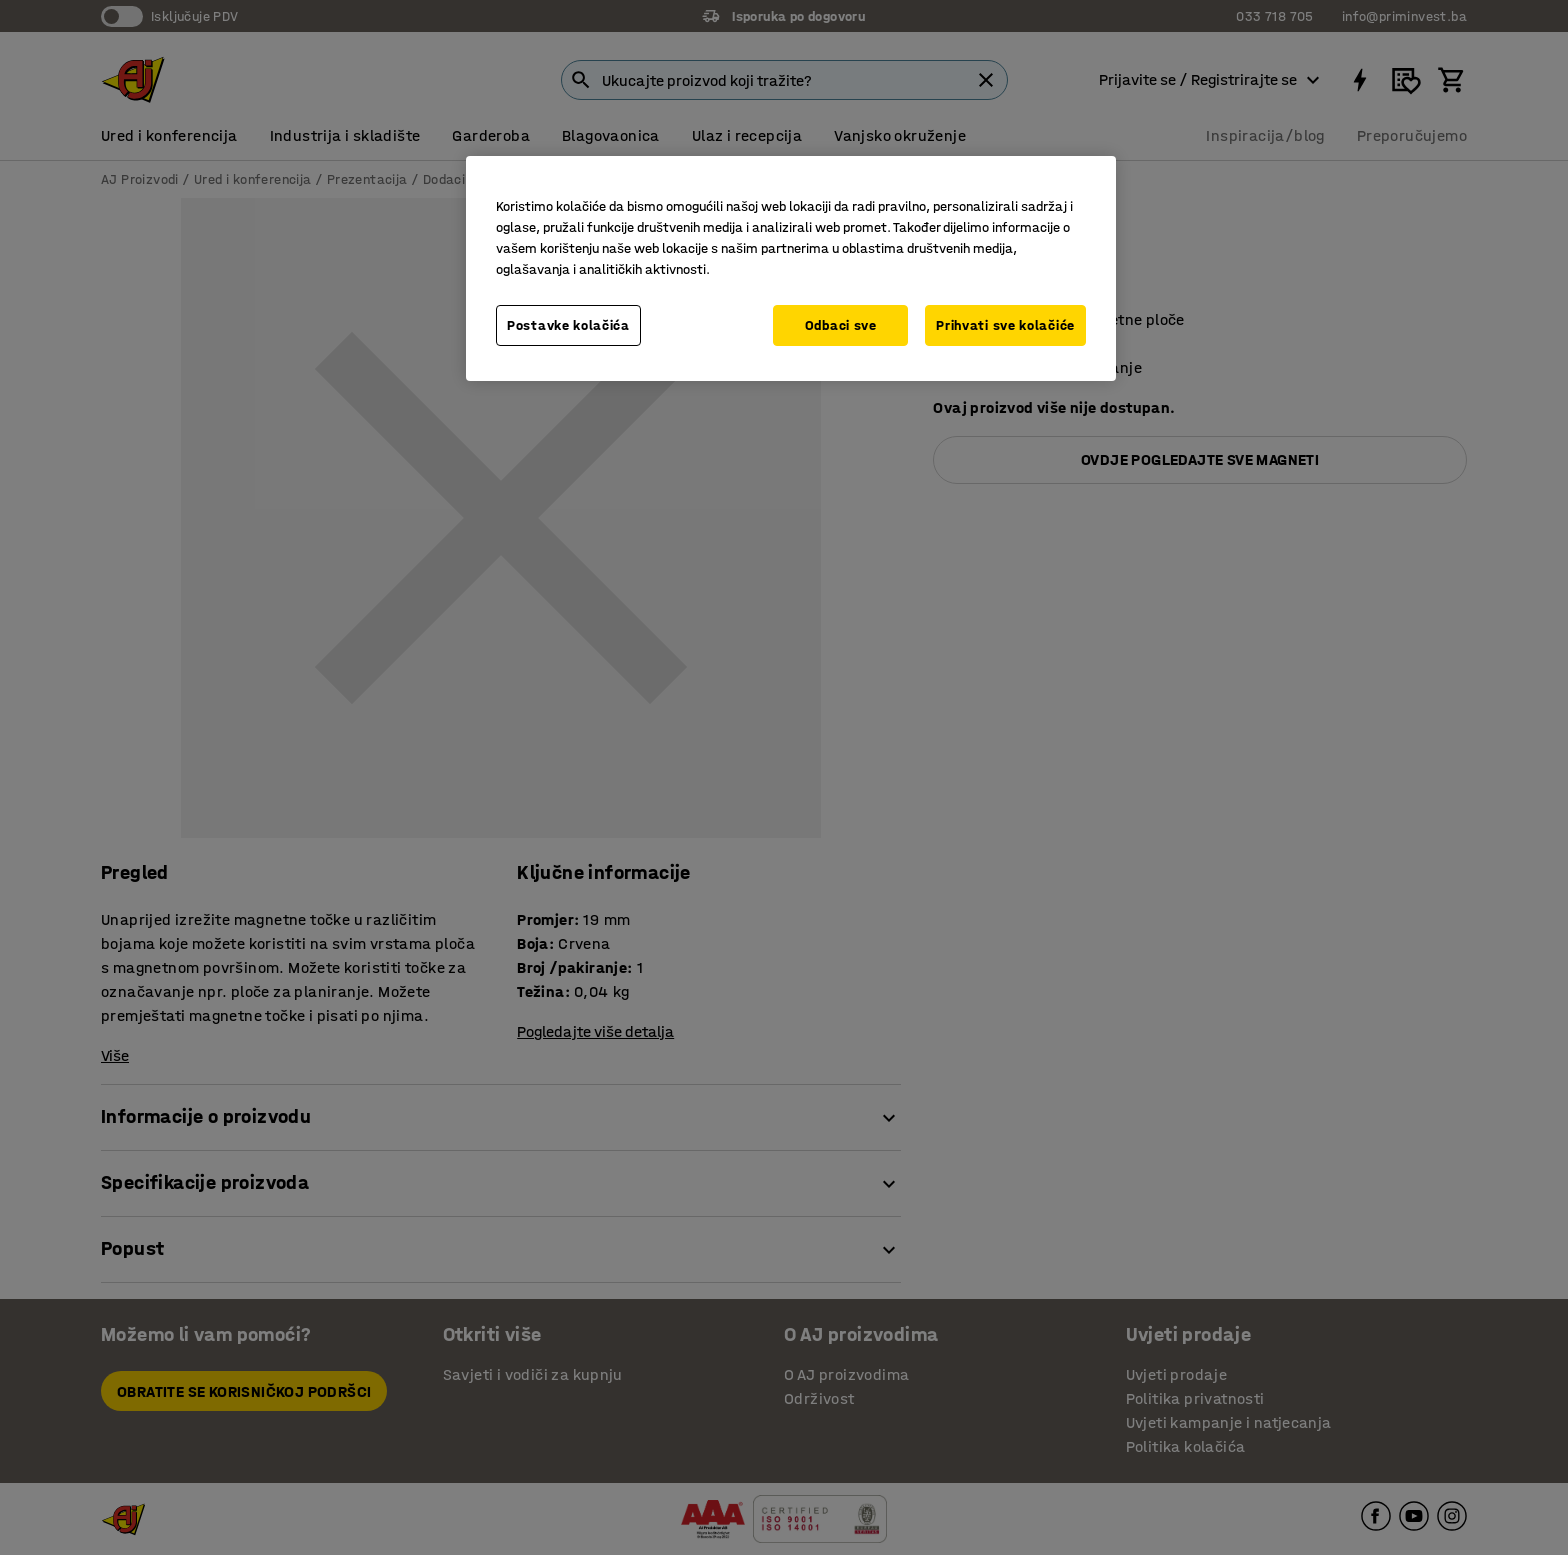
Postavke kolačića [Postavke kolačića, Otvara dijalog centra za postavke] (568, 325)
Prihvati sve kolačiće (1005, 325)
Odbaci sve (841, 325)
